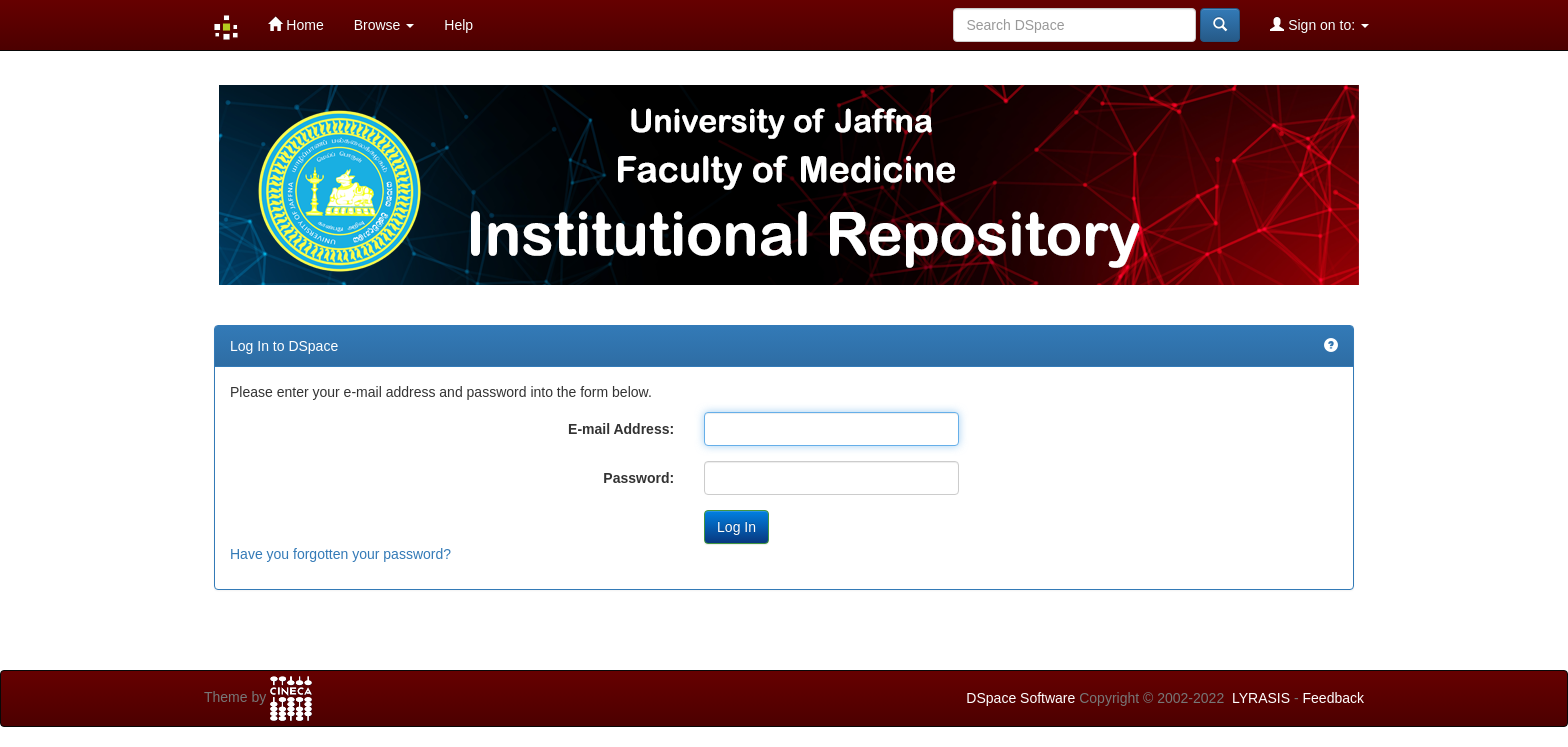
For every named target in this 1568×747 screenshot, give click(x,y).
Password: (638, 478)
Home (295, 24)
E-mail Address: (621, 429)
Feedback (1333, 698)
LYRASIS (1261, 698)
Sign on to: (1319, 24)
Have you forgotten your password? (340, 554)
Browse (384, 25)
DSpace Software (1020, 698)
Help (458, 25)
